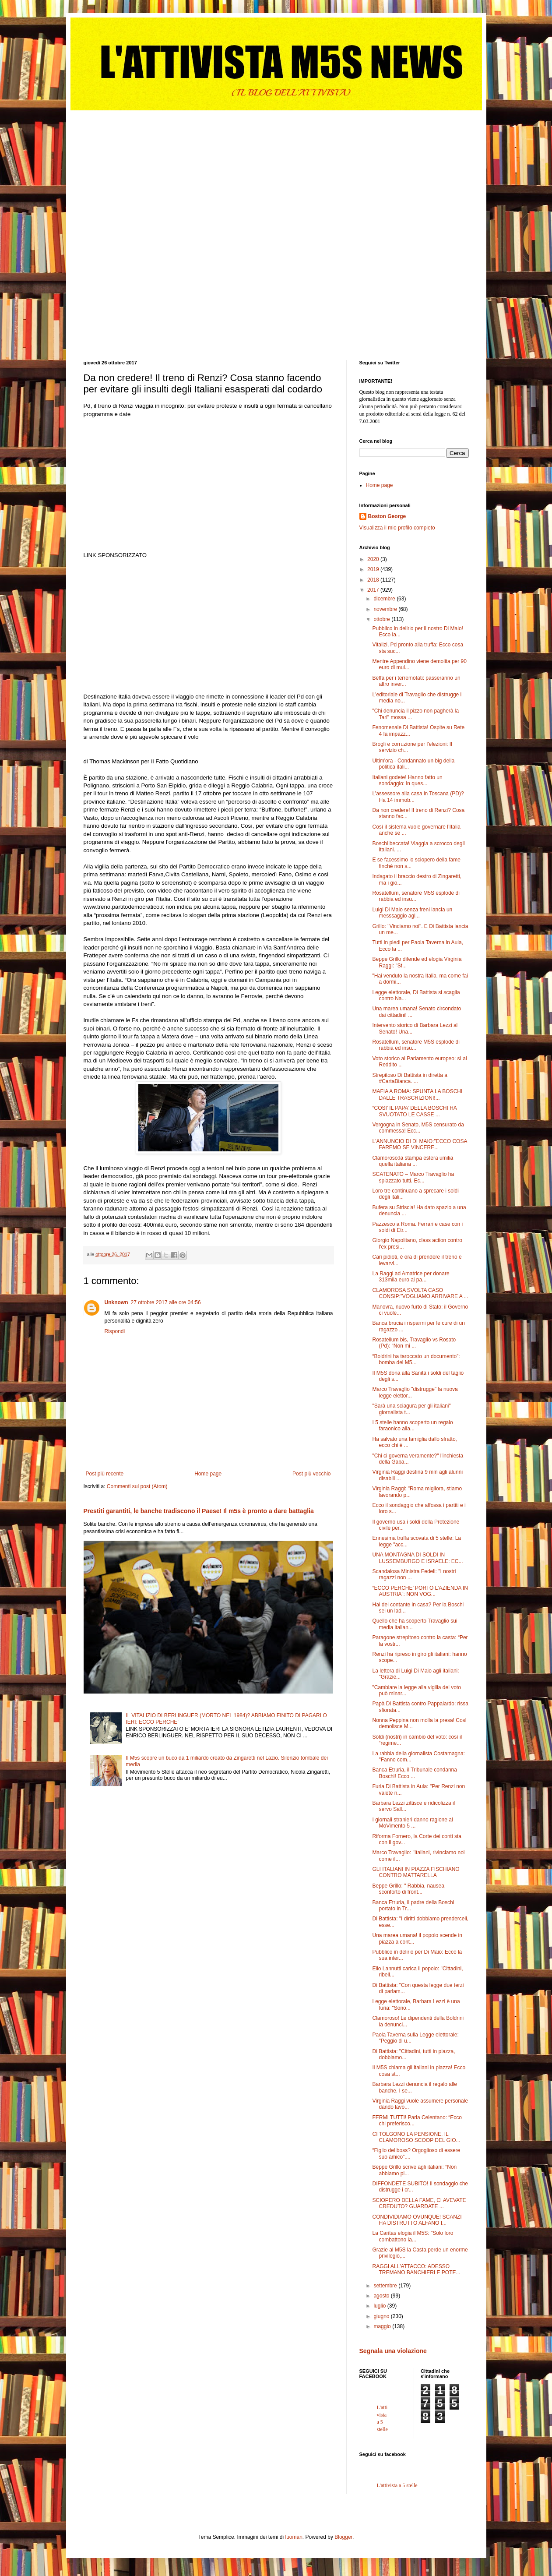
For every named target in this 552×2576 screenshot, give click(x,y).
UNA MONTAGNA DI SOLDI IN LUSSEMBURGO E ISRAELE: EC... (417, 1558)
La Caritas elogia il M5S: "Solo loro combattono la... (412, 2236)
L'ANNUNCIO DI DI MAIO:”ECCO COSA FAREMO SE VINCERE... (419, 1144)
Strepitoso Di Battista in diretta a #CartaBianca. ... (409, 1078)
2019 (373, 569)
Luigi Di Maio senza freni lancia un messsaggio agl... (412, 913)
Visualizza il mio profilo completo (397, 528)
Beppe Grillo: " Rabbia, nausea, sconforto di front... (409, 1889)
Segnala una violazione (393, 2350)
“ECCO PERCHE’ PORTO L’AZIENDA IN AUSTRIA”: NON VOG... (420, 1591)
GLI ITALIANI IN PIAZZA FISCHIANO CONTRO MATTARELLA (415, 1872)
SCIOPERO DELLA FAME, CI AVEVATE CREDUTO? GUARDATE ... (419, 2203)
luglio (380, 2306)
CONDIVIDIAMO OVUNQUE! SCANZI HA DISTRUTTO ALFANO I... (416, 2220)
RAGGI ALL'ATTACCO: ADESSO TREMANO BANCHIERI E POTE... (416, 2269)
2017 (373, 590)
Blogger (343, 2537)
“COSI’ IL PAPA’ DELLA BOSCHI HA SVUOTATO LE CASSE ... (414, 1111)
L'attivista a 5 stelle (397, 2485)
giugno (381, 2316)
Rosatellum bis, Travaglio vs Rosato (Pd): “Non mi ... (414, 1343)
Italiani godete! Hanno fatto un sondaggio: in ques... (407, 780)
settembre (385, 2286)
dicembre (385, 599)
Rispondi (115, 1331)
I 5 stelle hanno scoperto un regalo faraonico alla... (412, 1425)
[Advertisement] (149, 165)
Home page (208, 1474)
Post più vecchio (311, 1474)
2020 (373, 559)
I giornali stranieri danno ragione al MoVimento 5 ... (412, 1823)
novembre (385, 609)
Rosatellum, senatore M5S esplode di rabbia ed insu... (415, 896)
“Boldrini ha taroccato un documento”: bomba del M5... (416, 1359)
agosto (381, 2296)
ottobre (382, 619)
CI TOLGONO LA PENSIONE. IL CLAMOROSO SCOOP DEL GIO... (416, 2137)
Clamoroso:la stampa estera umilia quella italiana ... (412, 1161)
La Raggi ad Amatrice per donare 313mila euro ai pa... (410, 1276)
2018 (373, 580)
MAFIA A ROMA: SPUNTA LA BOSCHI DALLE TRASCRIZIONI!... (417, 1094)
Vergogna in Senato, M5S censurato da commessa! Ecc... (418, 1128)
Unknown (116, 1302)
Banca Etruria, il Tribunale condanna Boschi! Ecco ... (414, 1773)
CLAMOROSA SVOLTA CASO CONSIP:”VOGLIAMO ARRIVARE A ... (420, 1293)
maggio (382, 2326)
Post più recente (105, 1474)
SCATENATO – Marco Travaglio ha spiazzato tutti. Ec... (413, 1177)
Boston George (387, 516)
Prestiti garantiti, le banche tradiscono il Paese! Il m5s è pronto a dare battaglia (199, 1510)
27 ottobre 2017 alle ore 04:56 (166, 1302)
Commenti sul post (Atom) (137, 1486)
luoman (293, 2537)
